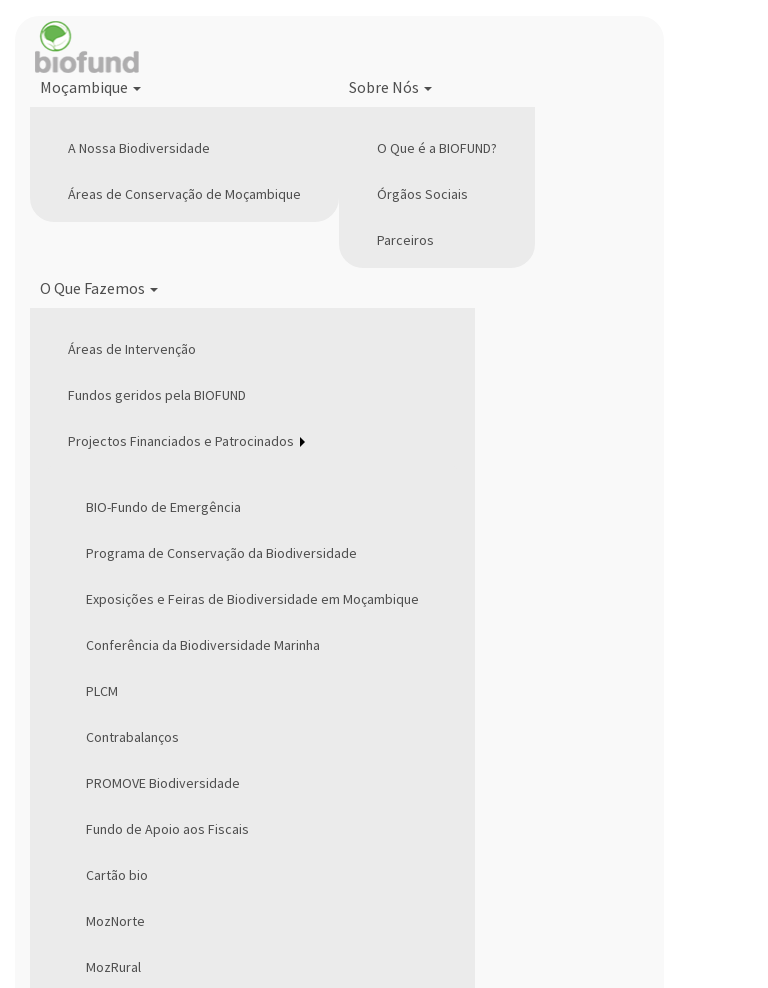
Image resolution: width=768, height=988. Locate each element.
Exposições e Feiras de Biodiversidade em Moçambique (252, 599)
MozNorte (115, 921)
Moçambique (90, 87)
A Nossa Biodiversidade (139, 148)
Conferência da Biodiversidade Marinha (203, 645)
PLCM (102, 691)
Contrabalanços (132, 737)
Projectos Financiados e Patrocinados (181, 441)
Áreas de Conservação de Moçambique (184, 194)
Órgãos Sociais (422, 194)
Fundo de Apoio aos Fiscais (167, 829)
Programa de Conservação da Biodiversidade (221, 553)
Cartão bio (117, 875)
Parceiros (405, 240)
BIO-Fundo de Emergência (163, 507)
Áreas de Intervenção (132, 349)
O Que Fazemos (99, 288)
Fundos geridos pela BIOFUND (157, 395)
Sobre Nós (390, 87)
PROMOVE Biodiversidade (163, 783)
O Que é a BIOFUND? (437, 148)
